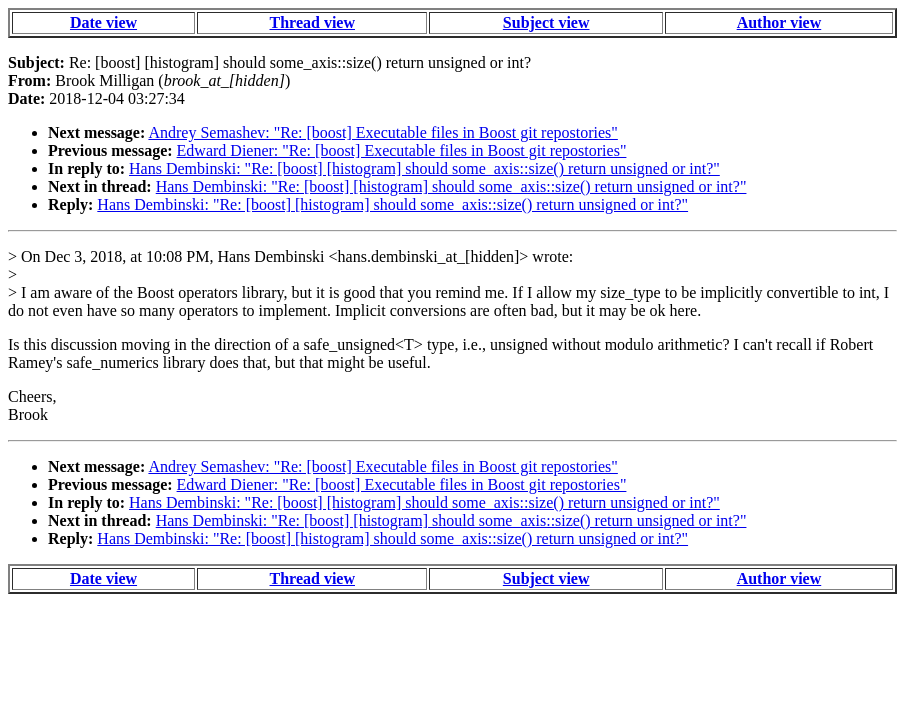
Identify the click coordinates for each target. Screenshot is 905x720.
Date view (103, 22)
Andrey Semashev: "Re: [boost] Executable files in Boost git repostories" (382, 132)
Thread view (312, 22)
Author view (779, 22)
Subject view (546, 22)
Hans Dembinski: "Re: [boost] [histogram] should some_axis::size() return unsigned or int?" (424, 168)
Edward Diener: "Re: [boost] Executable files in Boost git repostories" (402, 150)
